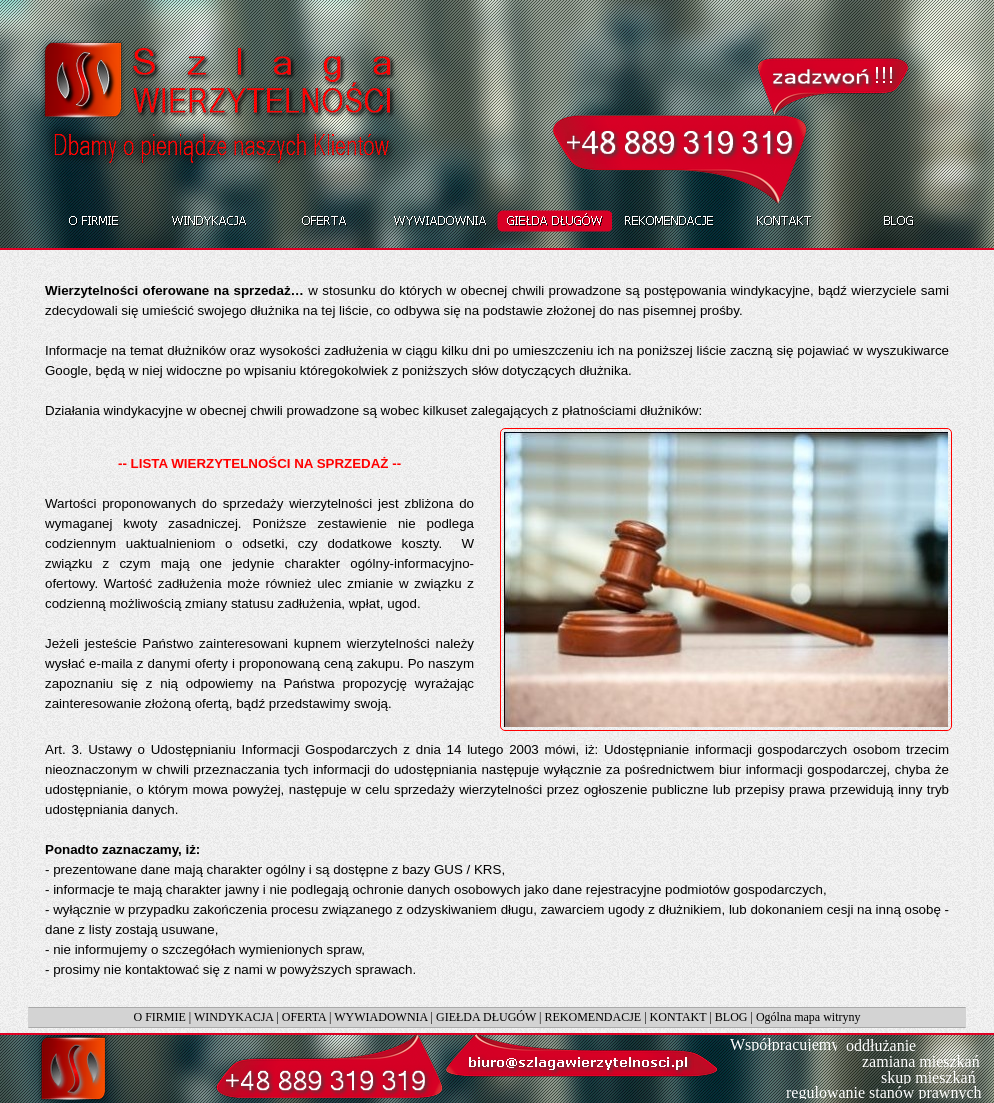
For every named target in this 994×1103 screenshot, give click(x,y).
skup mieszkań (928, 1077)
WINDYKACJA (233, 1017)
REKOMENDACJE (593, 1017)
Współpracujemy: (787, 1044)
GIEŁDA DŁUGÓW (486, 1017)
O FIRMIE (159, 1017)
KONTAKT (678, 1017)
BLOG (731, 1017)
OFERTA (304, 1017)
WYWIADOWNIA (380, 1017)
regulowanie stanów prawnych (884, 1092)
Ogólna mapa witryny (808, 1017)
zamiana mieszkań (921, 1061)
